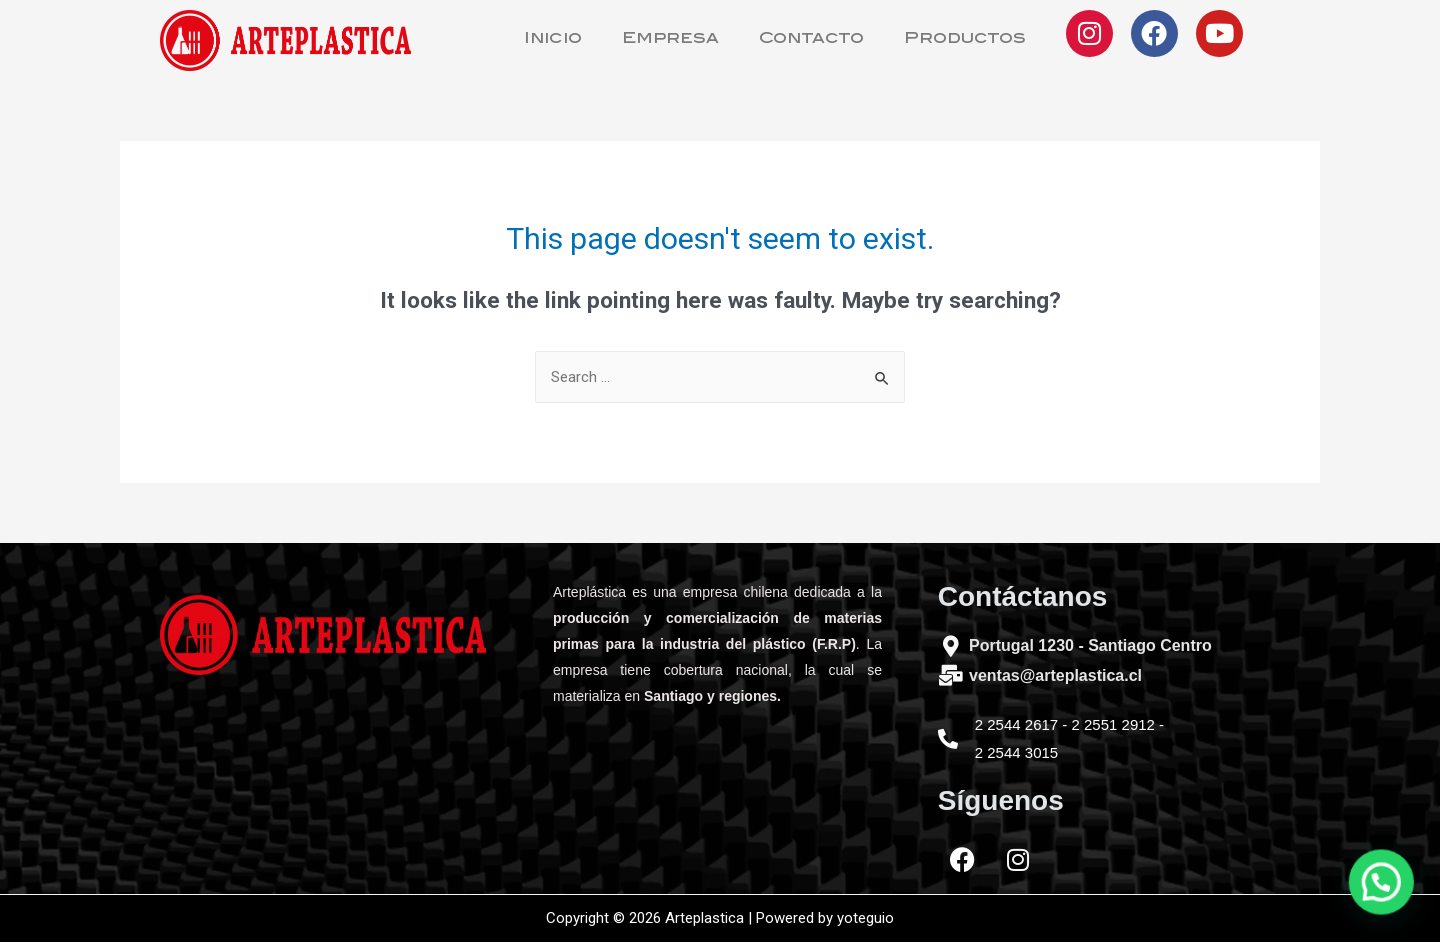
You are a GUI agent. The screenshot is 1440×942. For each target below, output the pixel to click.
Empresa (670, 39)
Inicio (553, 39)
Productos (965, 39)
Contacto (811, 39)
